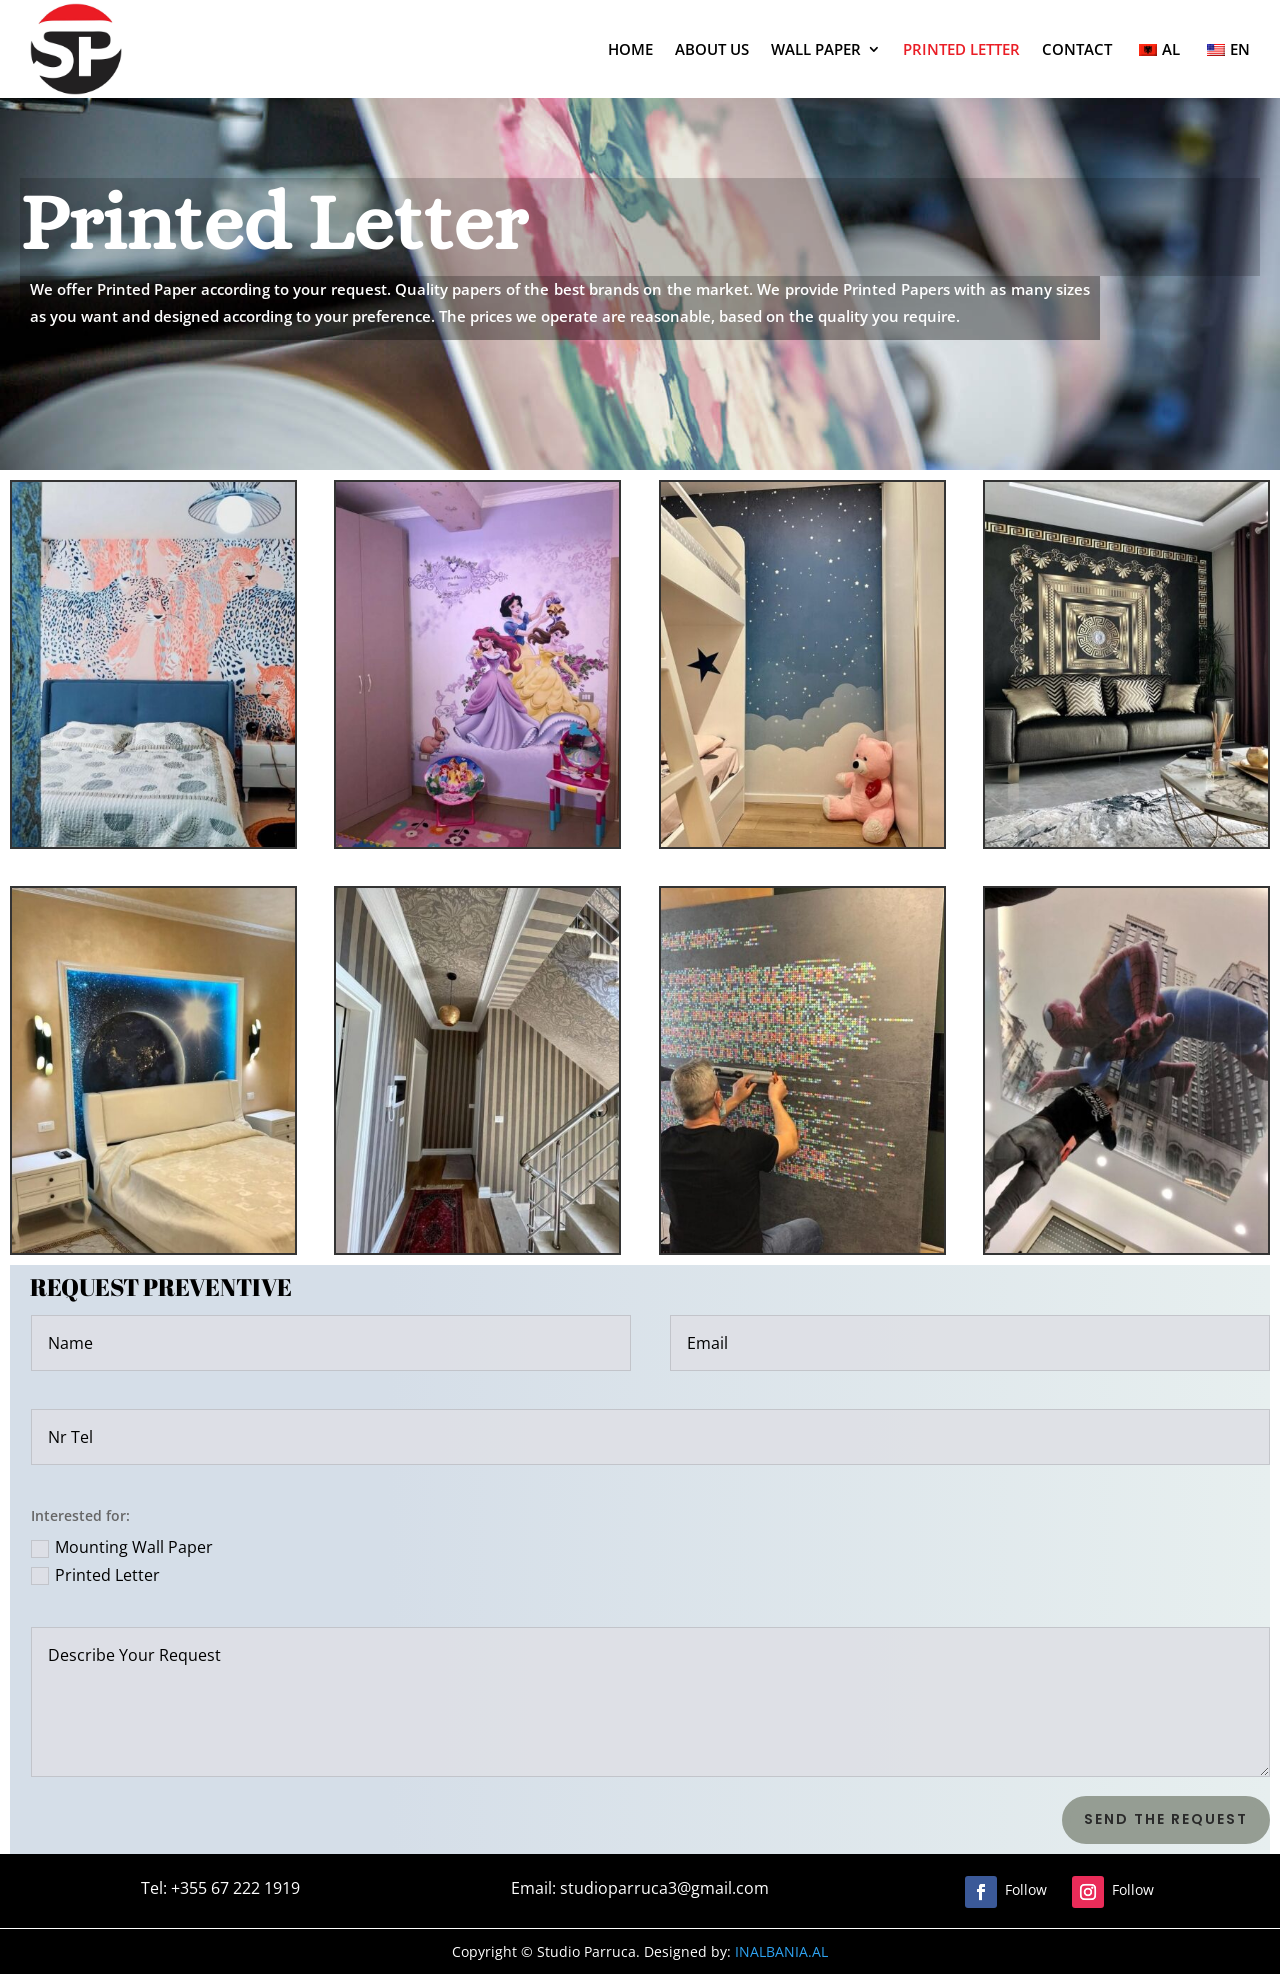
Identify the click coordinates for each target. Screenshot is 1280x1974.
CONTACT (1077, 49)
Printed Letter (95, 1575)
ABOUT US (712, 49)
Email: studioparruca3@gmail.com (623, 1889)
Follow (1026, 1889)
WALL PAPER (816, 49)
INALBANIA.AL (676, 1951)
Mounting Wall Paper (122, 1547)
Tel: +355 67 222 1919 (205, 1889)
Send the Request (1166, 1819)
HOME (630, 49)
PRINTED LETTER (961, 49)
